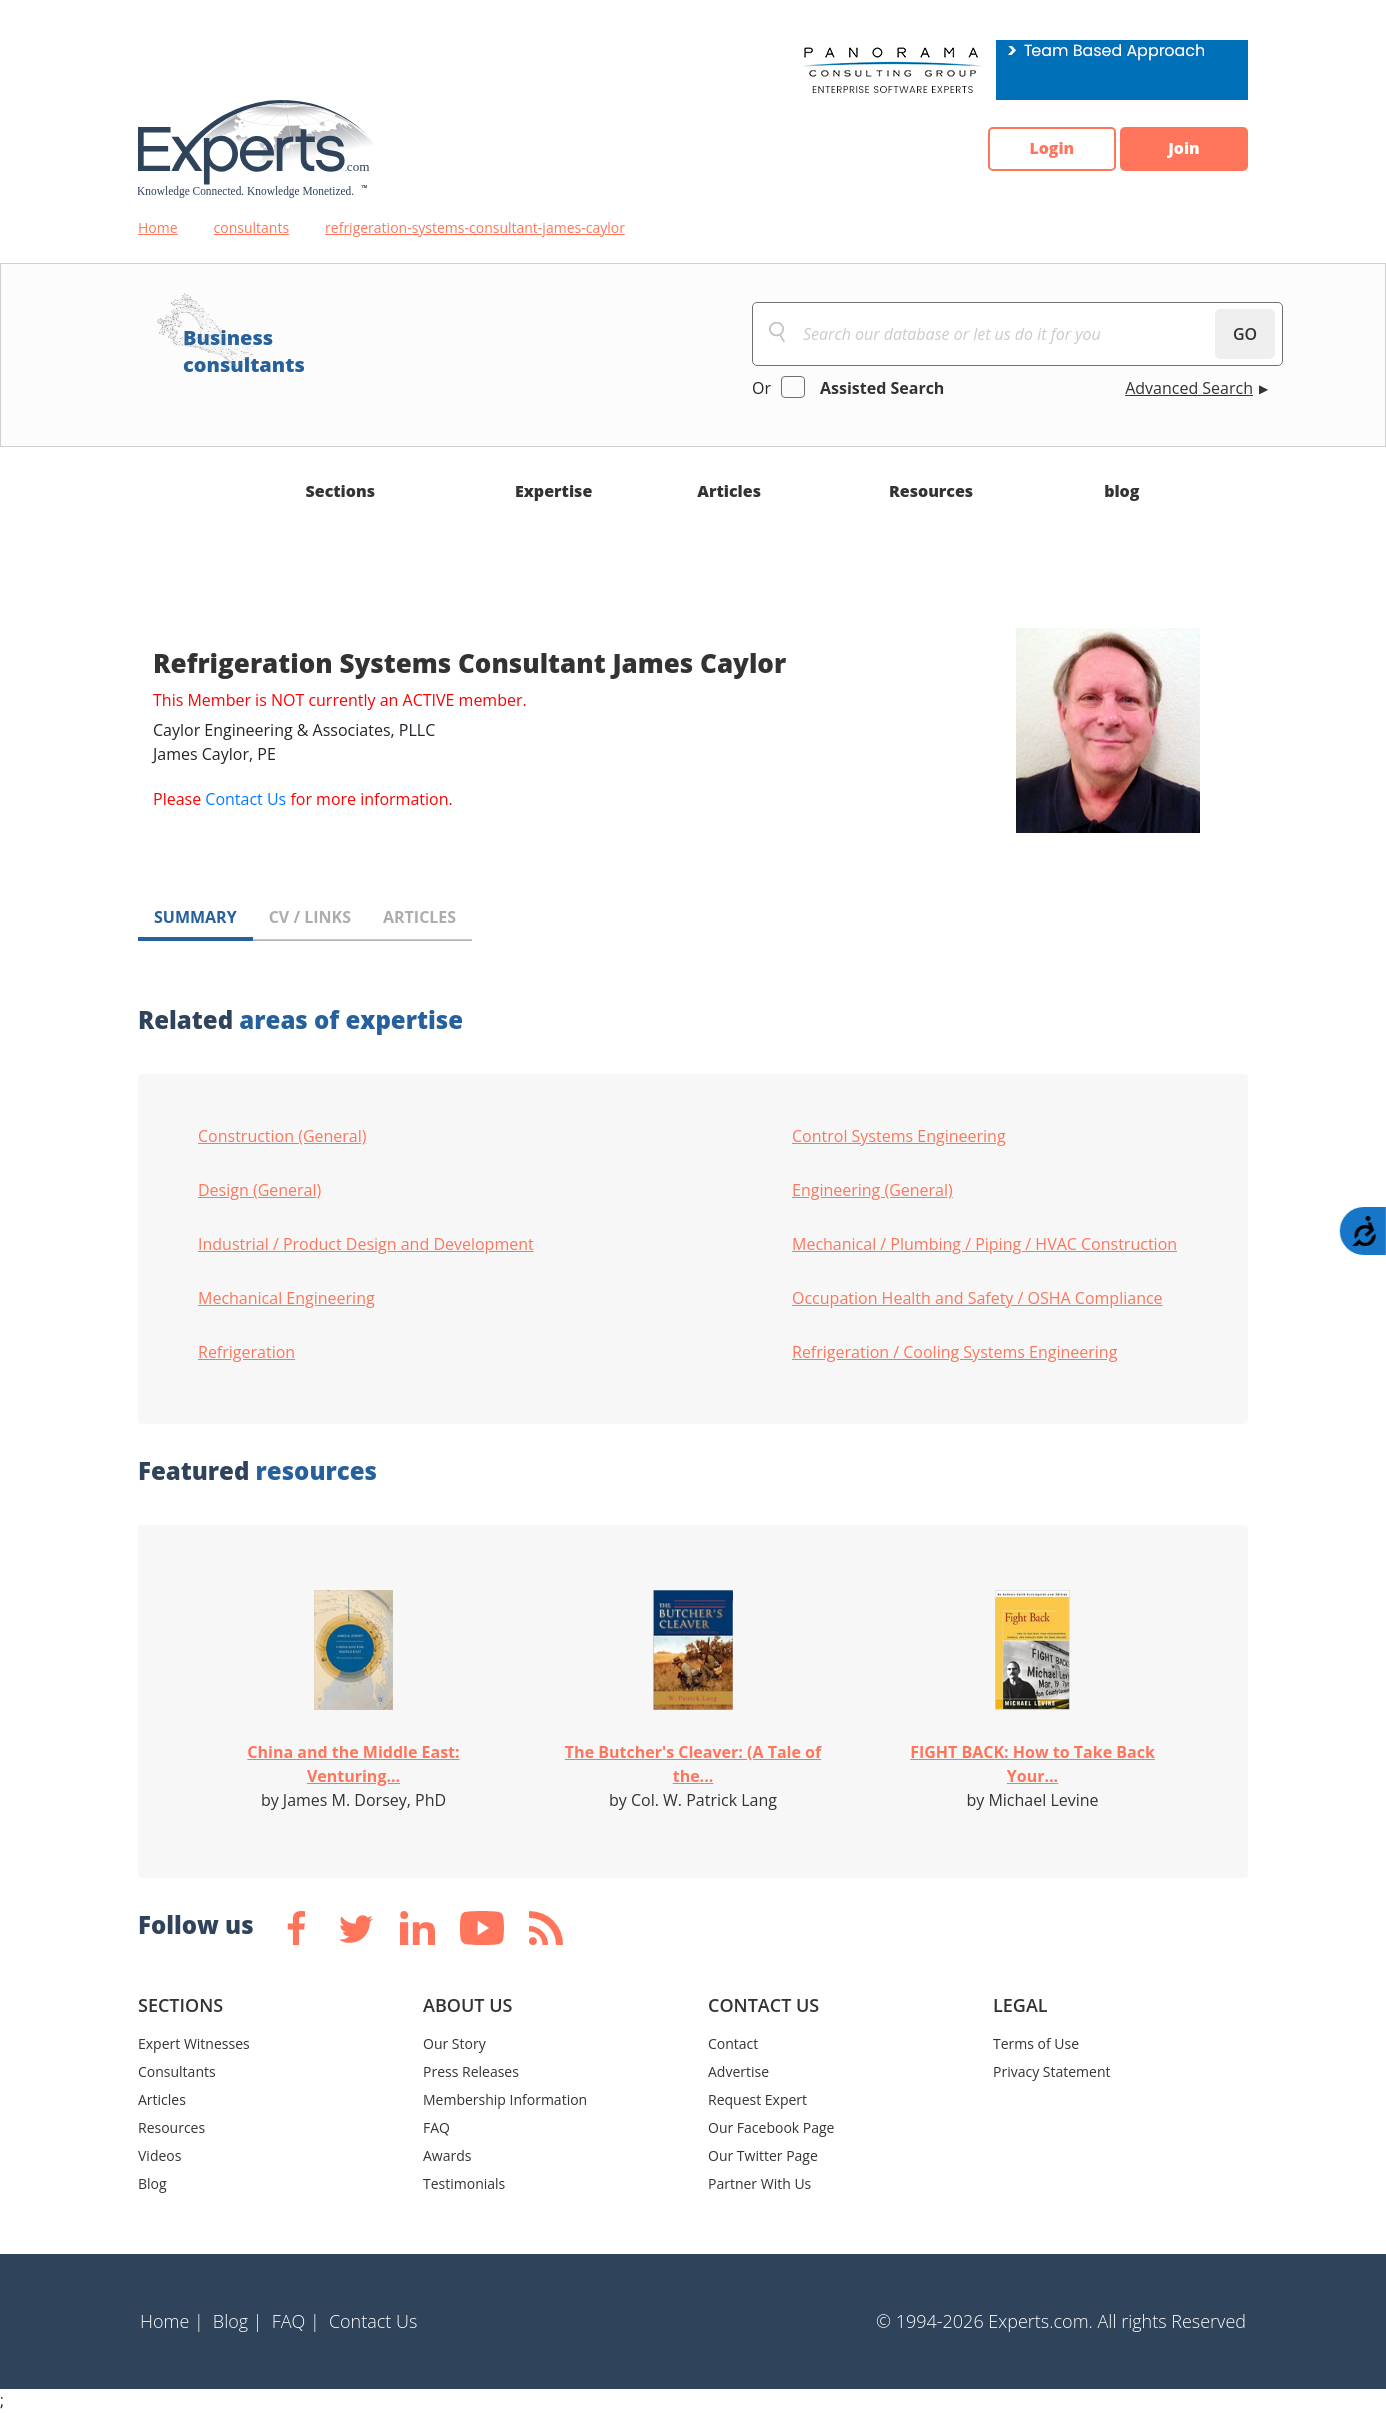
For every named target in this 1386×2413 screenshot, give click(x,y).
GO (1245, 334)
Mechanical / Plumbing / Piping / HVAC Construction (984, 1244)
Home (158, 227)
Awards (447, 2155)
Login (1048, 149)
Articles (729, 491)
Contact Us (245, 799)
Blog (152, 2183)
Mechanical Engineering (286, 1298)
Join (1183, 149)
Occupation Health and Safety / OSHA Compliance (977, 1298)
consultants (252, 227)
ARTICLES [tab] (419, 917)
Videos (159, 2155)
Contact (733, 2043)
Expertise (553, 491)
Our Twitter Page (763, 2155)
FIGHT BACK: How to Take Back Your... (1032, 1764)
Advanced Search (1189, 388)
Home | (172, 2321)
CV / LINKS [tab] (310, 917)
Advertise (738, 2071)
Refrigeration (246, 1352)
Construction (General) (282, 1136)
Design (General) (259, 1190)
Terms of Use (1036, 2043)
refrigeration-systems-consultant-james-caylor (475, 227)
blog (1121, 491)
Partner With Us (759, 2183)
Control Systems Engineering (899, 1136)
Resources (931, 491)
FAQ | (296, 2321)
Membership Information (505, 2099)
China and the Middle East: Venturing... (353, 1764)
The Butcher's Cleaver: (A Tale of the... (693, 1764)
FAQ (436, 2127)
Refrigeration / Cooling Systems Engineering (954, 1352)
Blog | (238, 2321)
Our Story (454, 2043)
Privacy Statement (1052, 2071)
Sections (341, 491)
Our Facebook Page (771, 2127)
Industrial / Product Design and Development (366, 1244)
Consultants (177, 2071)
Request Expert (757, 2099)
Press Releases (471, 2071)
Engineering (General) (872, 1190)
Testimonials (464, 2183)
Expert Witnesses (194, 2043)
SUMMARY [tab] (195, 917)
